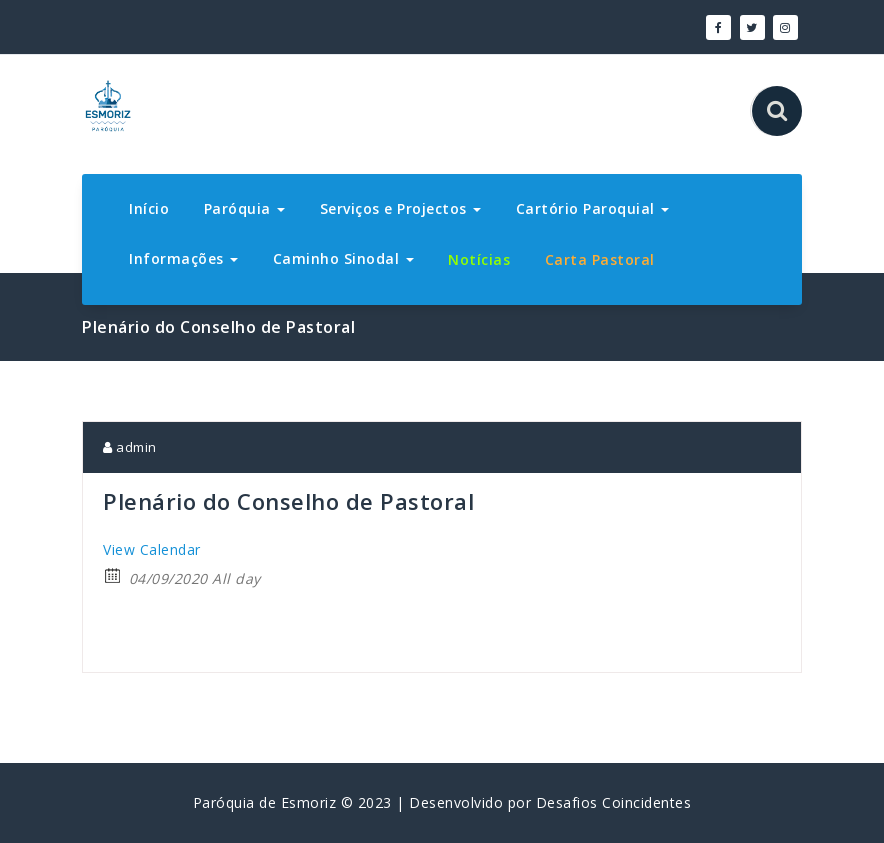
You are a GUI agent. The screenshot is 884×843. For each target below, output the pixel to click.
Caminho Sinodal (343, 258)
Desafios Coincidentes (614, 802)
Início (149, 208)
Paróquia (245, 208)
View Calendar (152, 549)
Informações (183, 258)
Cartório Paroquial (593, 208)
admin (130, 447)
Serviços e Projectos (401, 208)
